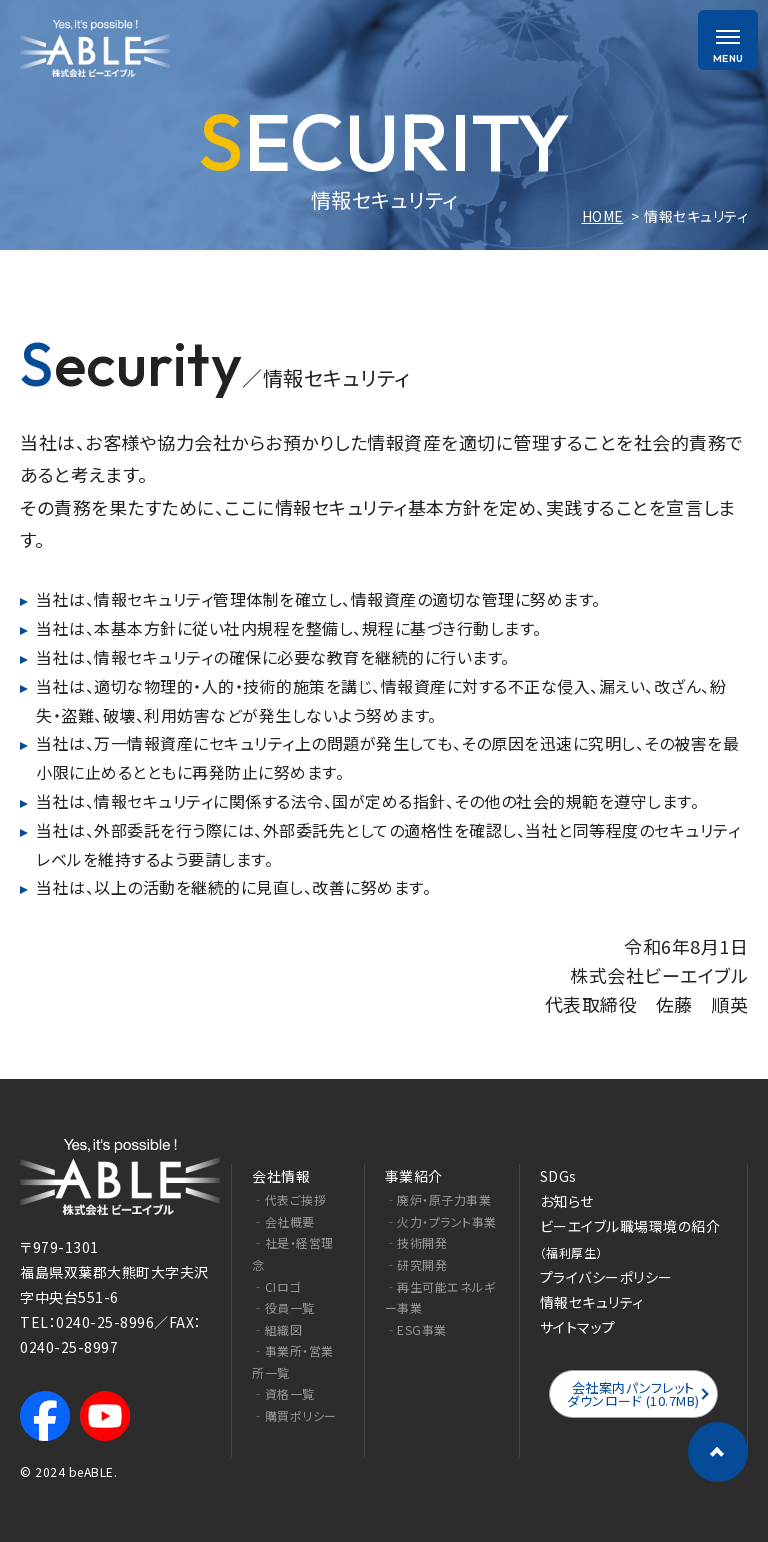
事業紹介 (414, 1176)
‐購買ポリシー (294, 1415)
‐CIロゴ (276, 1286)
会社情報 (281, 1176)
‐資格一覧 (283, 1393)
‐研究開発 (416, 1264)
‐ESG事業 (416, 1329)
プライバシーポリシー (606, 1277)
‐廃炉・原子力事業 (438, 1199)
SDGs (558, 1176)
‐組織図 (277, 1329)
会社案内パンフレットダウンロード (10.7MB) (633, 1394)
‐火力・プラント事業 (441, 1221)
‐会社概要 (283, 1221)
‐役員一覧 (283, 1307)
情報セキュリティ (592, 1302)
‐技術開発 (416, 1242)
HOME (603, 216)
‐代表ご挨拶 (289, 1199)
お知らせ (567, 1201)
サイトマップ (578, 1327)
